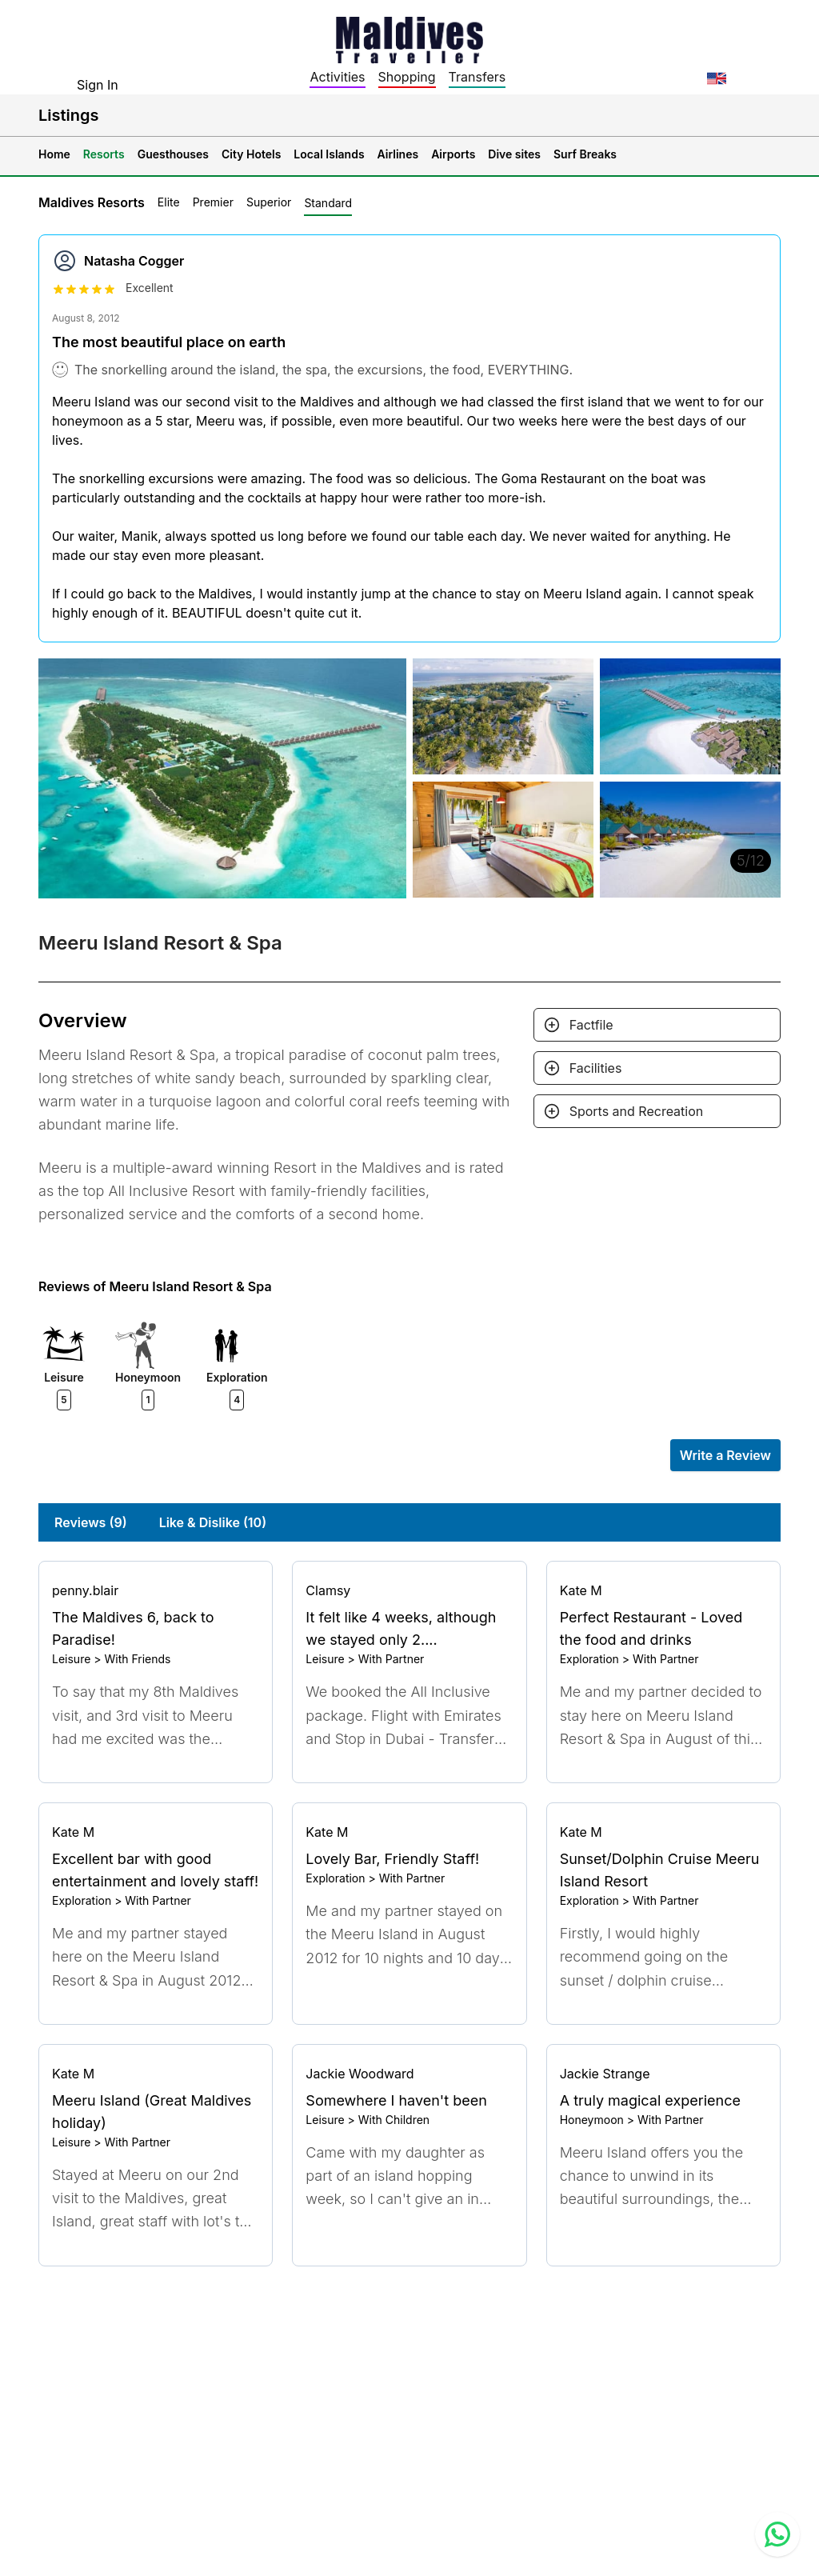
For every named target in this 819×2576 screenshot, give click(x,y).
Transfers (477, 77)
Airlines (398, 154)
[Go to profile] (155, 1590)
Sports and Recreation (636, 1111)
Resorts (104, 154)
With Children (393, 2119)
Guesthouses (173, 154)
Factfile (591, 1025)
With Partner (391, 1659)
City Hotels (251, 154)
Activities (337, 77)
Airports (453, 154)
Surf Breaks (585, 154)
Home (54, 154)
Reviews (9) (90, 1522)
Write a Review (725, 1455)
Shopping (407, 77)
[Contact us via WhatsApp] (777, 2534)
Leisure (71, 1659)
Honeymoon (592, 2119)
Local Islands (329, 154)
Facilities (595, 1068)
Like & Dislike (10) (213, 1522)
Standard (328, 203)
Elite (169, 202)
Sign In (97, 85)
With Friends (137, 1659)
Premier (213, 202)
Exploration (589, 1659)
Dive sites (514, 154)
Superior (268, 202)
